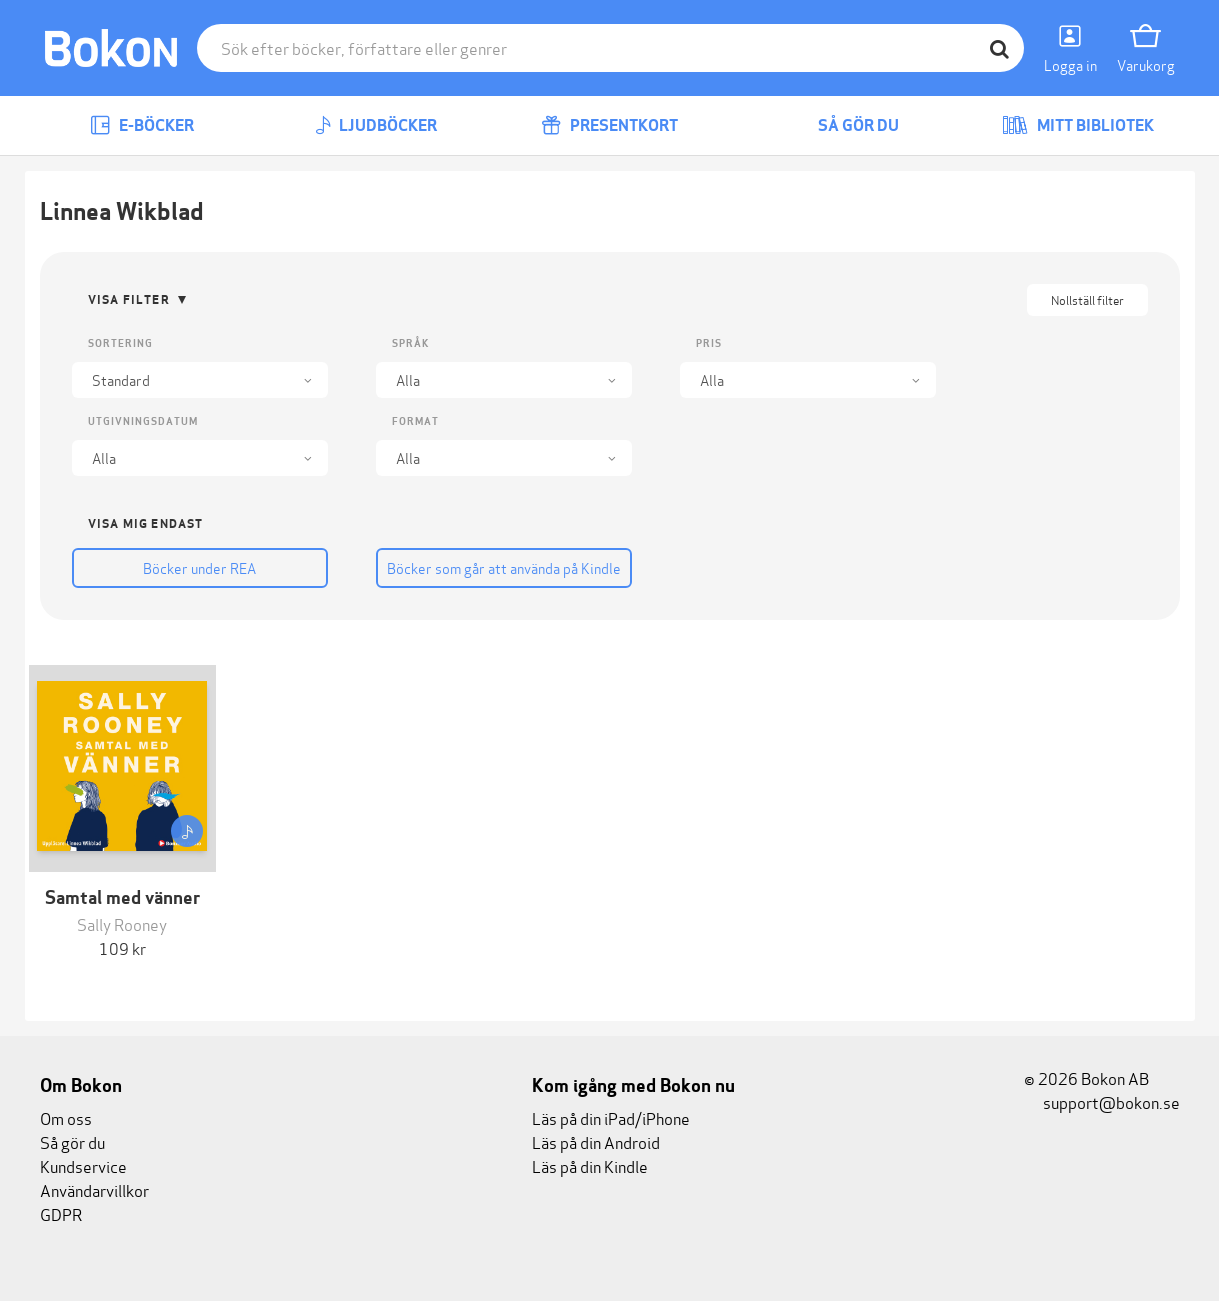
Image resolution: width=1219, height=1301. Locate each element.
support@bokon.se (1102, 1101)
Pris (709, 343)
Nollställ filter (1087, 299)
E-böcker (142, 125)
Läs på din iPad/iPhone (611, 1117)
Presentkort (609, 125)
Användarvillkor (94, 1189)
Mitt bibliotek (1078, 125)
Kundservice (83, 1165)
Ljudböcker (376, 125)
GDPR (61, 1213)
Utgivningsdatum (143, 421)
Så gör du (844, 125)
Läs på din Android (596, 1141)
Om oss (66, 1117)
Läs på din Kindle (590, 1165)
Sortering (120, 343)
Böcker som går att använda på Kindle (504, 567)
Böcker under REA (199, 567)
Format (415, 421)
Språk (410, 343)
